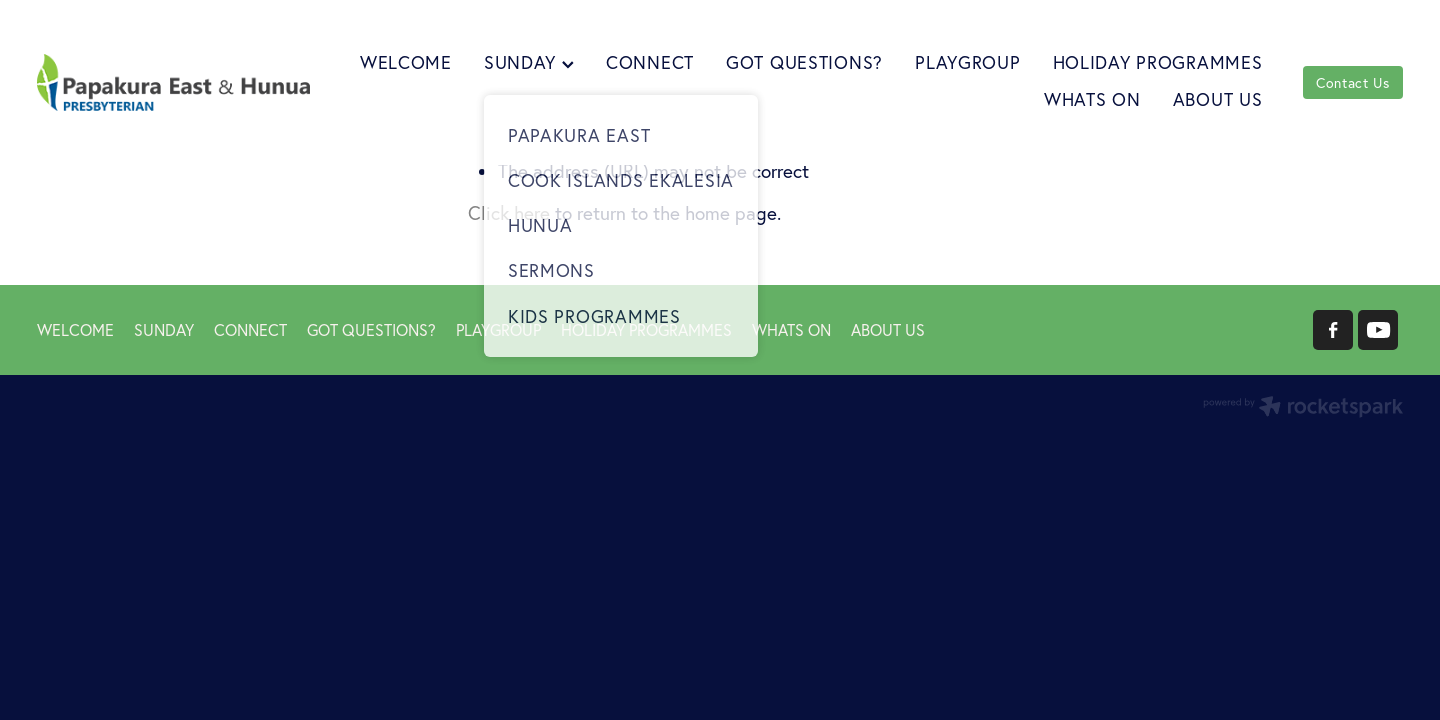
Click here (509, 213)
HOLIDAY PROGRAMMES (1158, 62)
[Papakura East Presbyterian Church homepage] (173, 82)
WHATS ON (1092, 99)
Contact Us (1353, 83)
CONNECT (650, 62)
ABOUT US (1218, 99)
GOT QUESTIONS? (804, 62)
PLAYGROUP (967, 62)
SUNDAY (529, 62)
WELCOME (406, 62)
